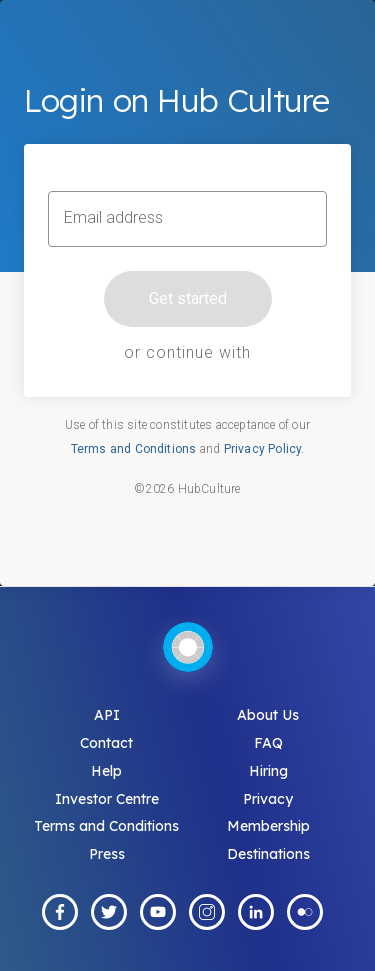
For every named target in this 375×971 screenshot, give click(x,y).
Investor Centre (107, 799)
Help (106, 771)
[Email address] (187, 219)
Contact (106, 743)
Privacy (268, 799)
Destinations (268, 854)
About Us (268, 715)
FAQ (268, 743)
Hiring (268, 771)
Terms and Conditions (134, 449)
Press (107, 854)
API (107, 715)
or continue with (187, 352)
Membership (268, 826)
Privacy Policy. (264, 449)
